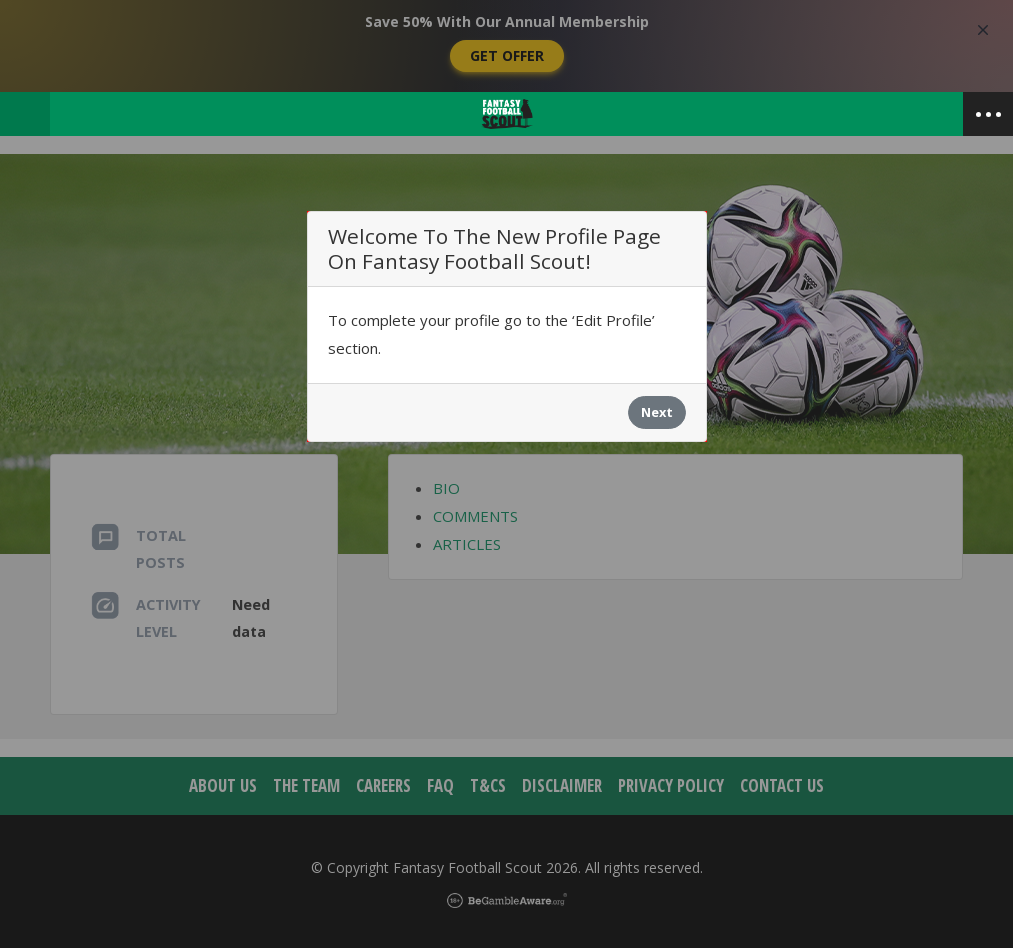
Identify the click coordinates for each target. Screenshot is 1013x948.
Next (657, 412)
